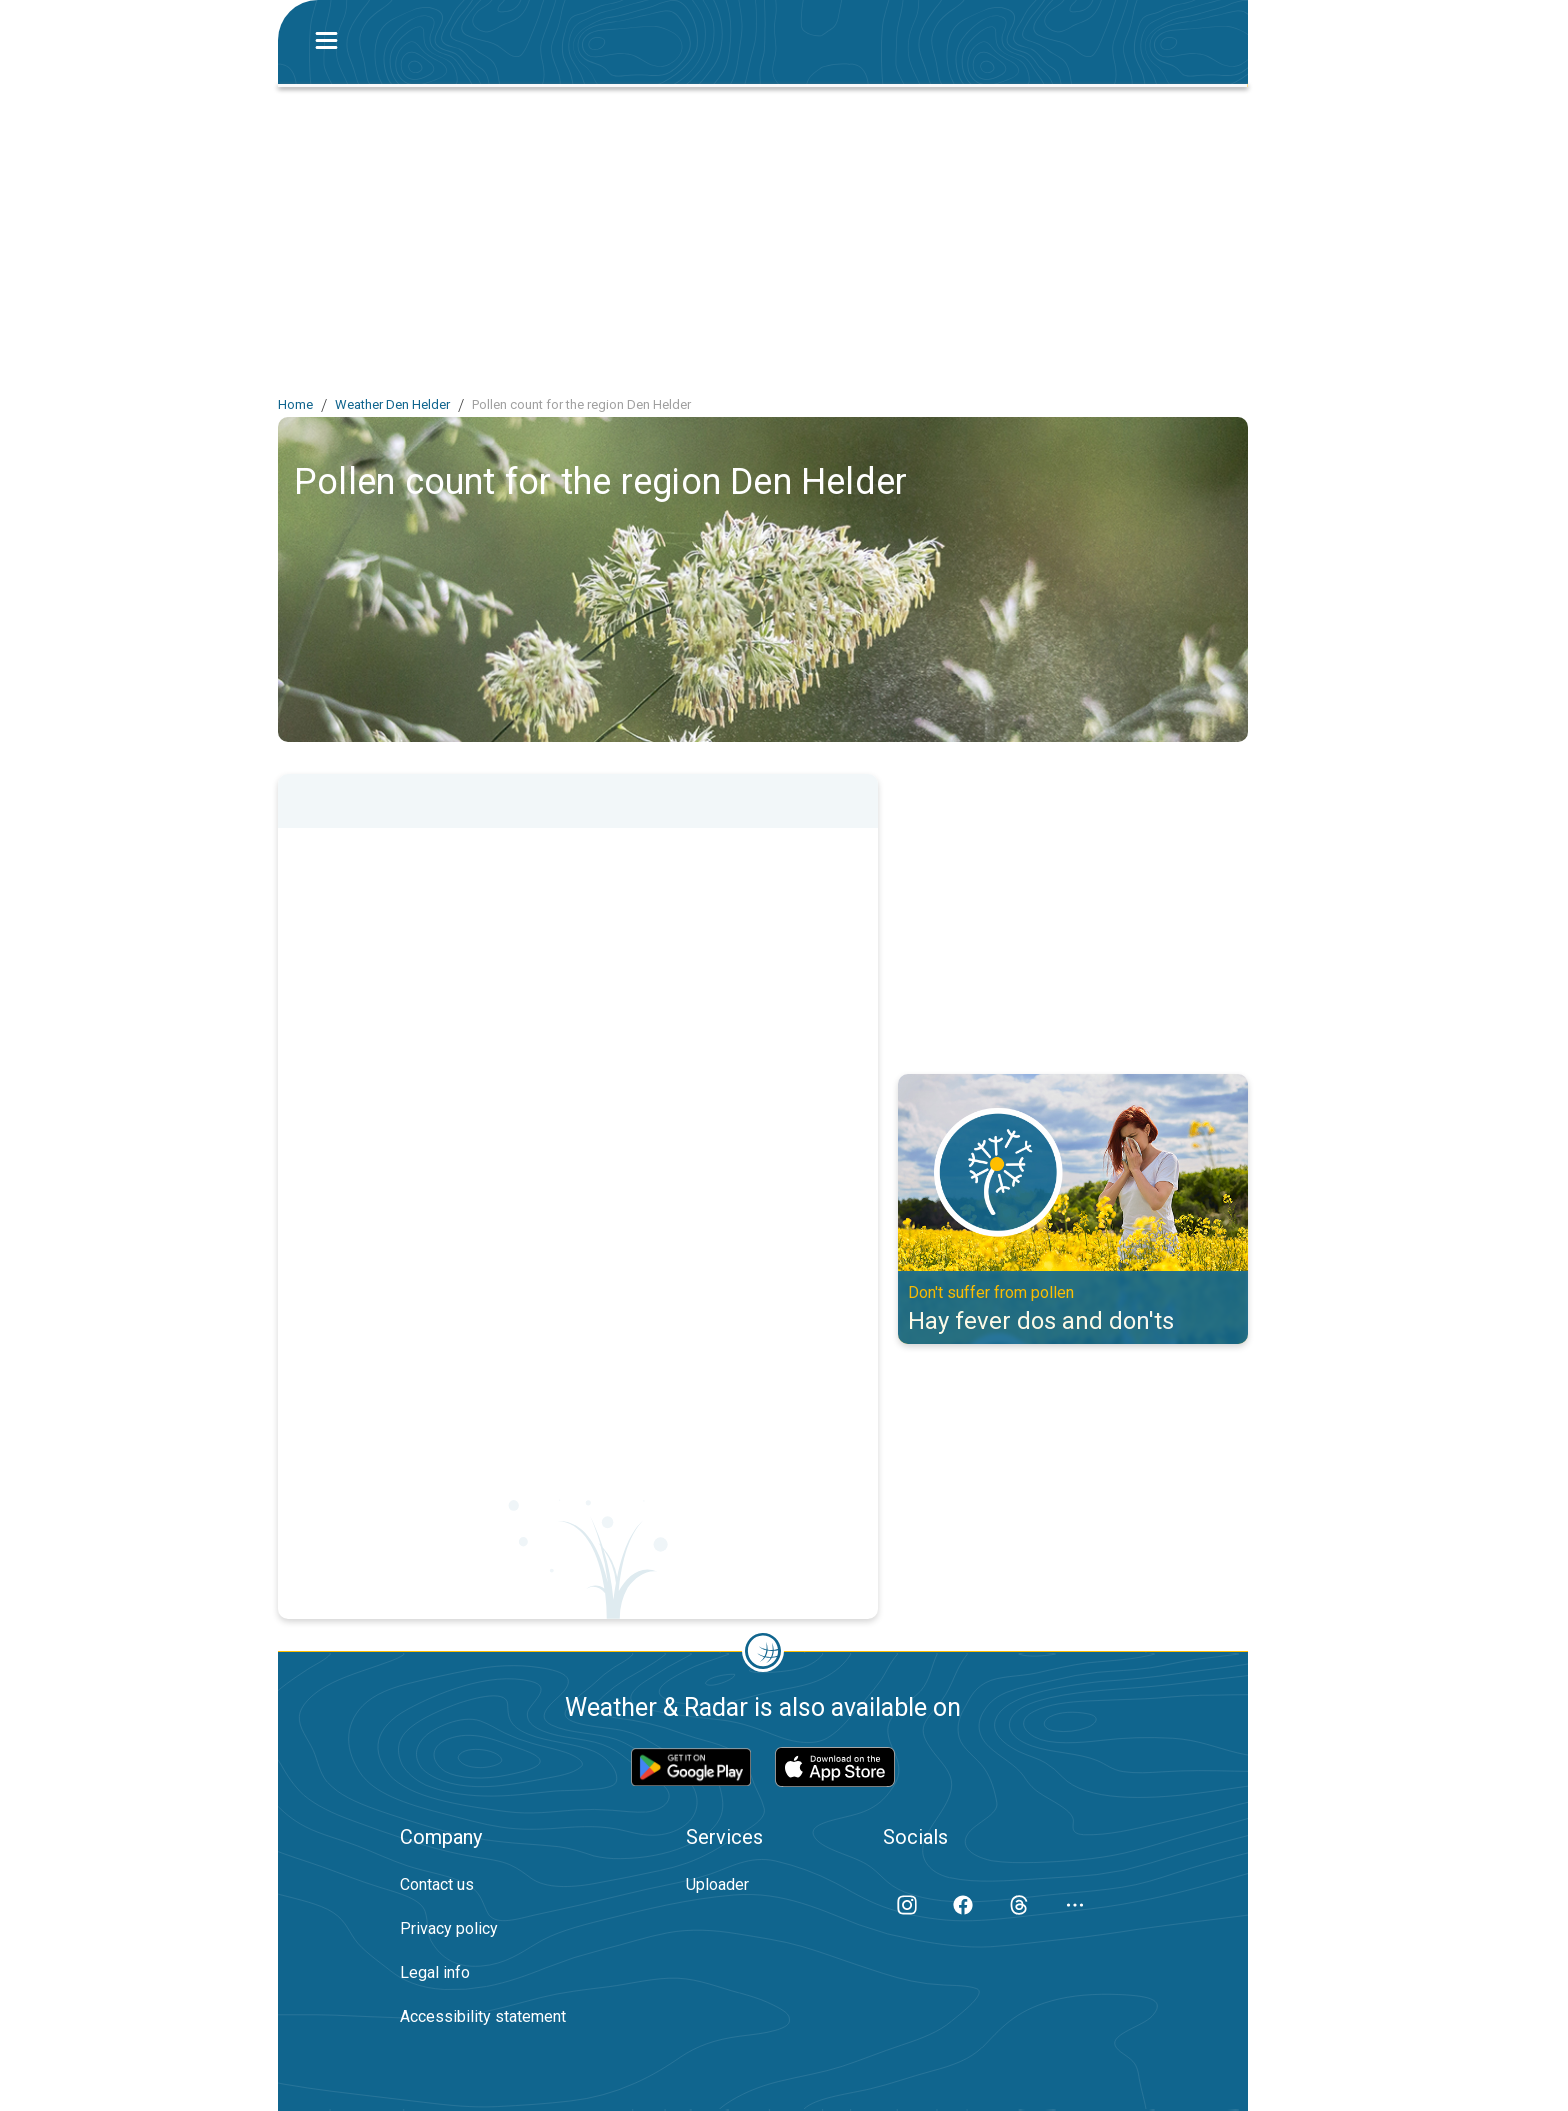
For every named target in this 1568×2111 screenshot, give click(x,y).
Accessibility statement (483, 2016)
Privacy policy (449, 1928)
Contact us (437, 1884)
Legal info (435, 1972)
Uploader (717, 1884)
